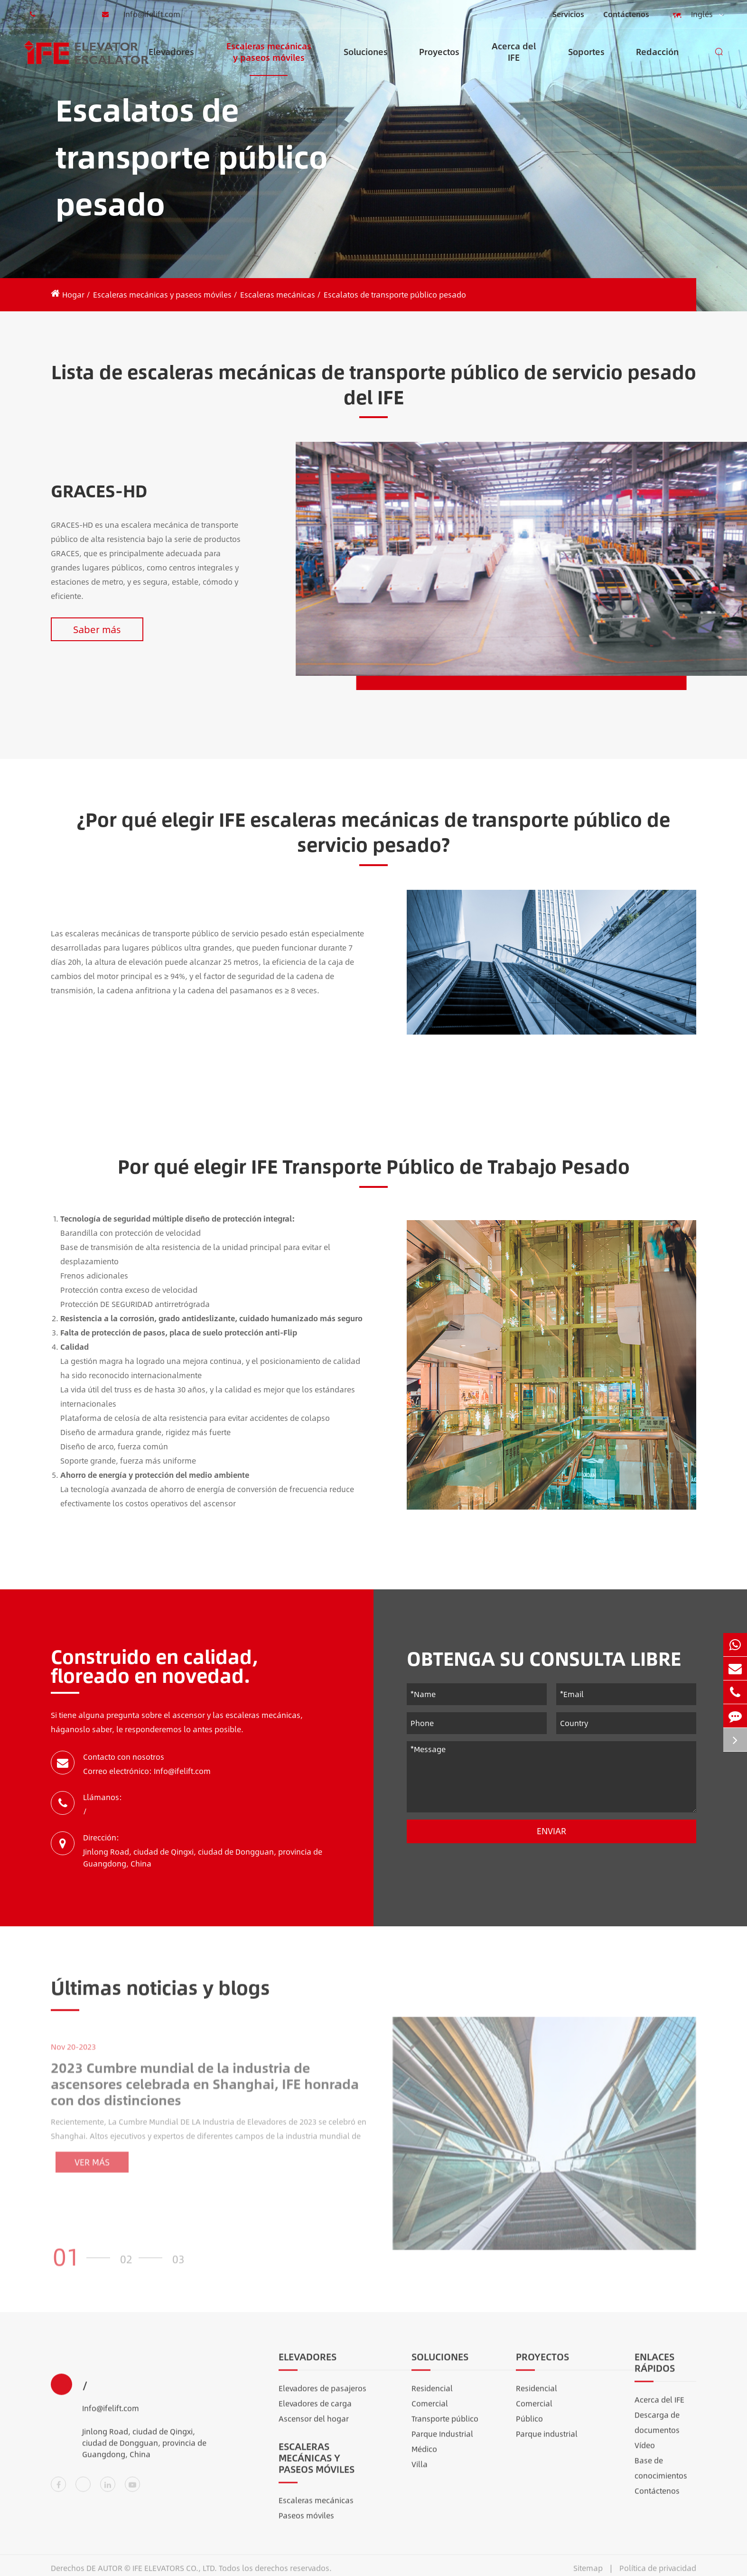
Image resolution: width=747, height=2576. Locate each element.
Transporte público (444, 2426)
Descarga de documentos (657, 2429)
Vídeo (645, 2452)
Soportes (586, 60)
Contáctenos (626, 14)
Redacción (657, 60)
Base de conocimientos (661, 2475)
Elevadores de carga (315, 2411)
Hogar (73, 294)
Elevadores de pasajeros (322, 2395)
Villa (419, 2471)
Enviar (551, 1831)
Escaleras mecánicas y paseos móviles (268, 57)
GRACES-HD (99, 490)
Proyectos (439, 60)
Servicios (568, 14)
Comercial (429, 2411)
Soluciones (366, 60)
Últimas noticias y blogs (160, 1994)
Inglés (695, 14)
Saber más (97, 629)
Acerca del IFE (514, 57)
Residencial (432, 2395)
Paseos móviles (306, 2523)
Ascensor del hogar (314, 2426)
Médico (424, 2456)
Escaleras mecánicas (277, 294)
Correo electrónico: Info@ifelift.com (147, 1771)
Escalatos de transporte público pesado (395, 294)
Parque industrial (547, 2441)
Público (529, 2426)
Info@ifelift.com (138, 14)
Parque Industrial (442, 2441)
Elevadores (171, 60)
